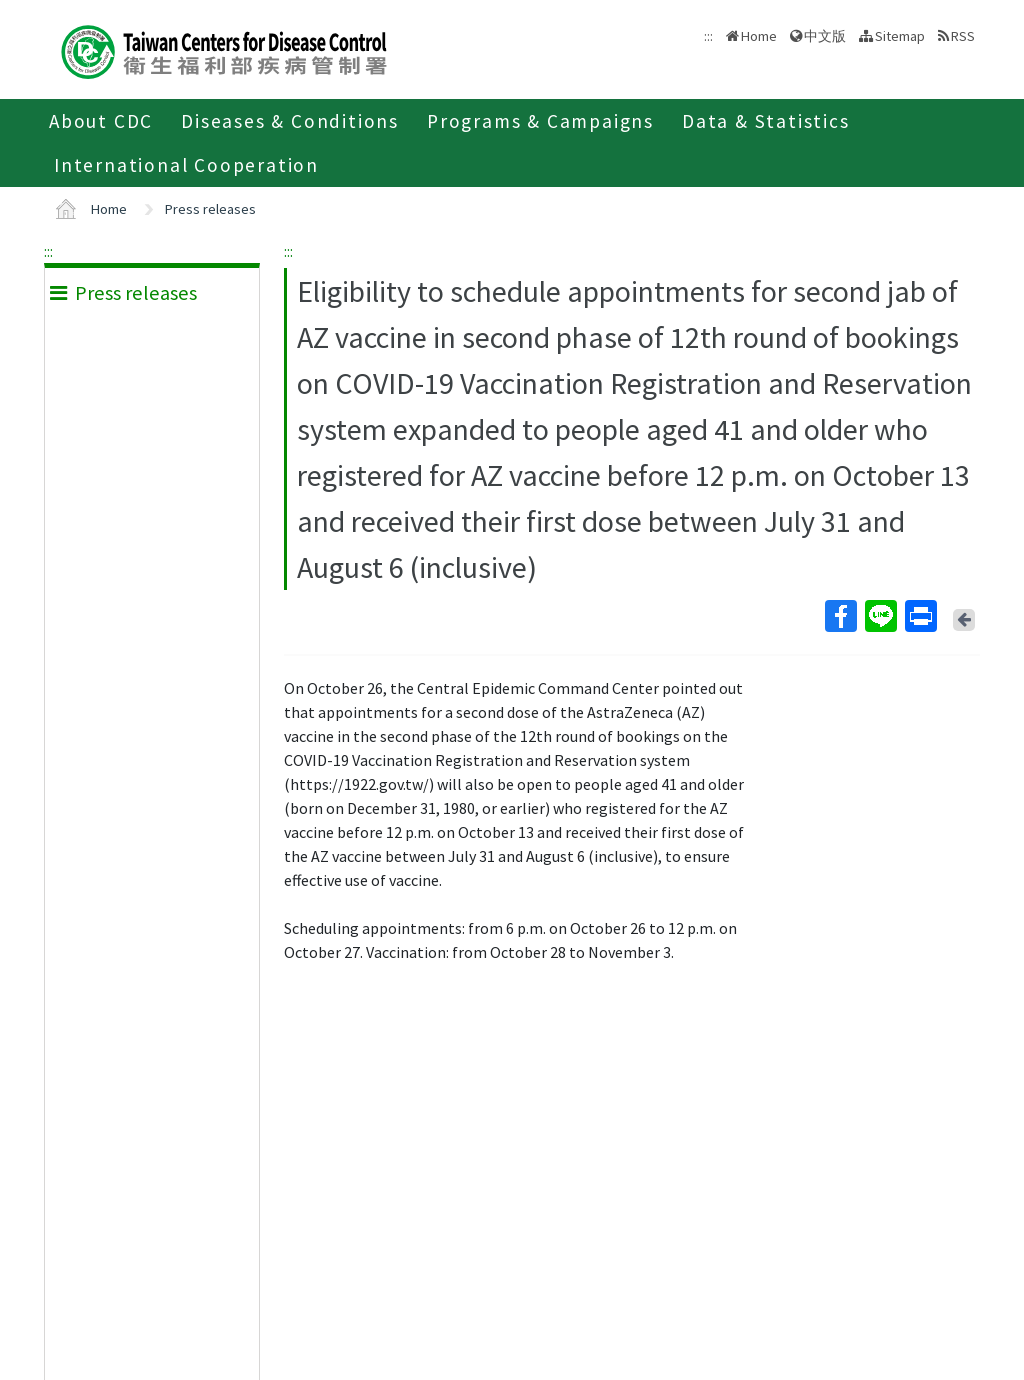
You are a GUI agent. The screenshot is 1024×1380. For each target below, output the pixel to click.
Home (759, 36)
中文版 (825, 36)
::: (48, 251)
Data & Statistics (766, 121)
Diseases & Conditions (290, 121)
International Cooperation (186, 165)
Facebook (840, 616)
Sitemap (900, 36)
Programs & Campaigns (540, 121)
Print (920, 616)
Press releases (210, 209)
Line (880, 616)
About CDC (101, 121)
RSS (963, 36)
